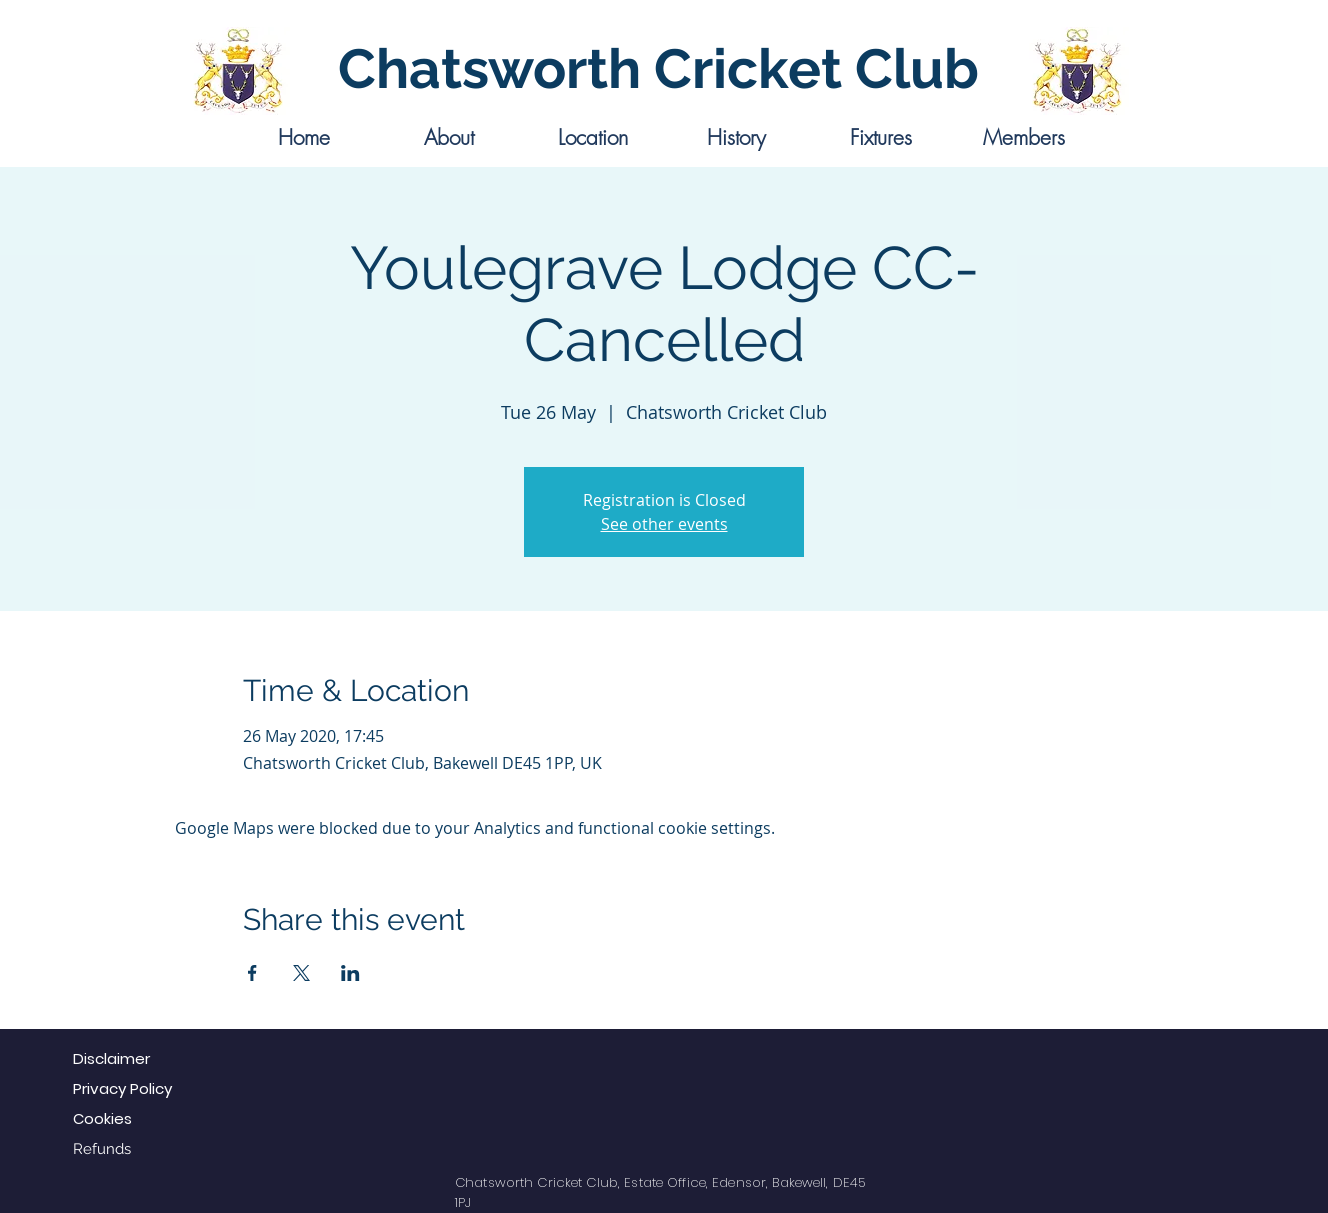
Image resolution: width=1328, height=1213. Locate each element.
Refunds (102, 1149)
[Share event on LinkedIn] (350, 973)
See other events (664, 524)
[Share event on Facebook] (252, 973)
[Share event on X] (301, 973)
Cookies (102, 1118)
